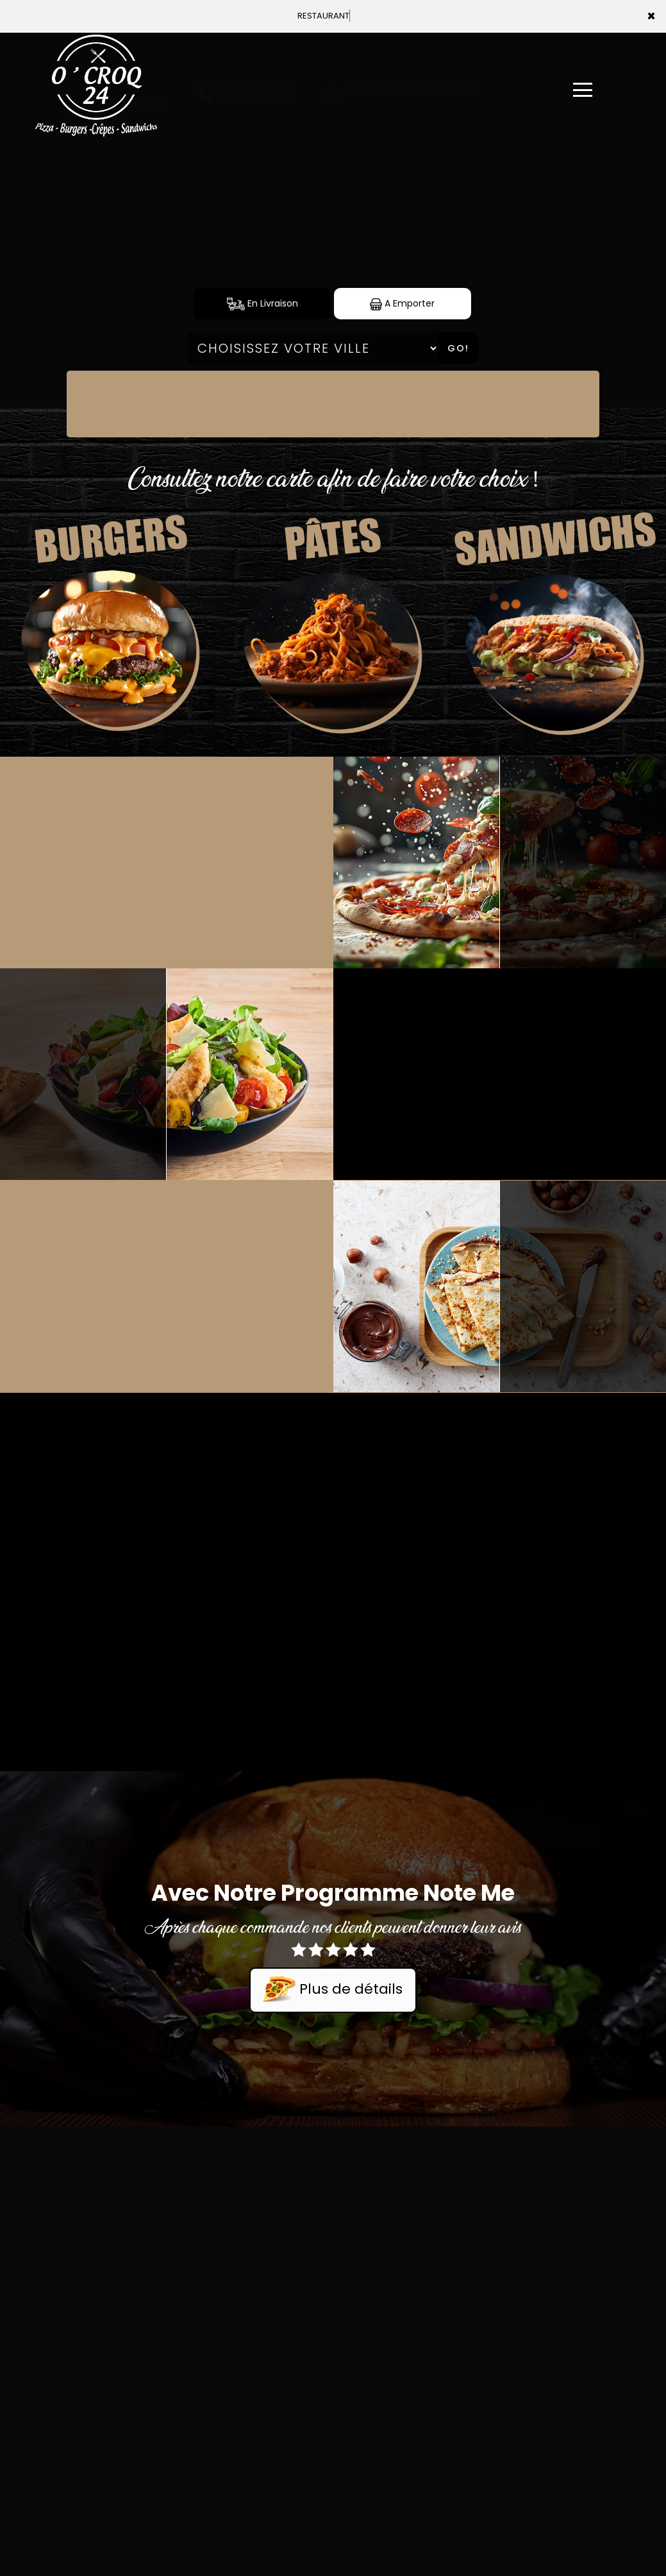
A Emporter (402, 303)
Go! (458, 348)
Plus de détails (333, 1990)
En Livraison (262, 303)
